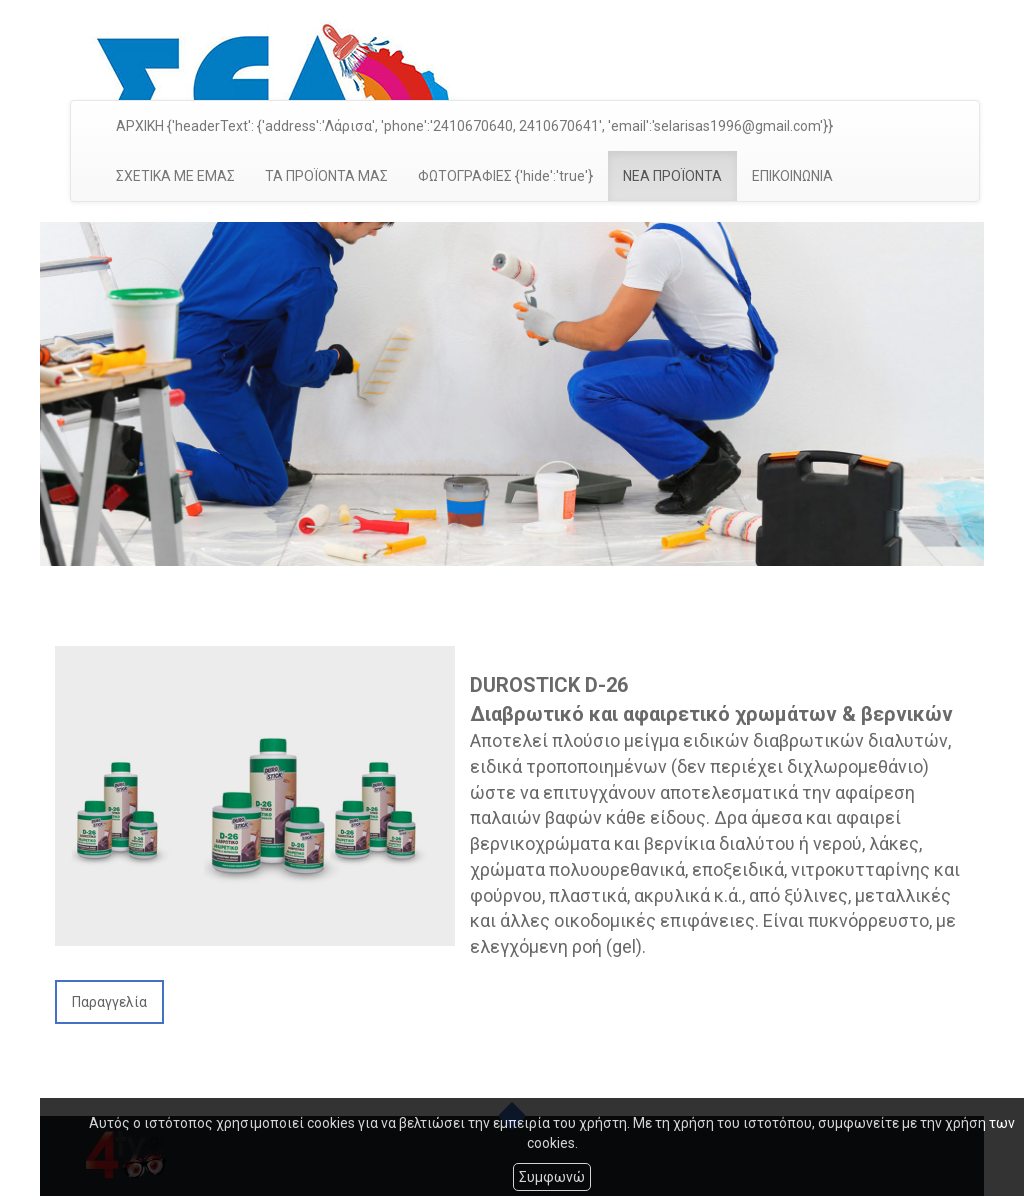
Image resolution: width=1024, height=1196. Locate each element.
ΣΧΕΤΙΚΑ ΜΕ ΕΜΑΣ (175, 176)
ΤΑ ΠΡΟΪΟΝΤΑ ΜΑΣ (326, 176)
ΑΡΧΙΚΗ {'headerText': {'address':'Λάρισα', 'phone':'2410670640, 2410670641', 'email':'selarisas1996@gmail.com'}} (474, 126)
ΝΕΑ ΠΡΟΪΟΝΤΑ (672, 176)
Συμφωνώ (552, 1177)
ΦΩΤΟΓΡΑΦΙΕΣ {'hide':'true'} (505, 176)
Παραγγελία (109, 1002)
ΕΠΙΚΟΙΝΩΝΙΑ (792, 176)
